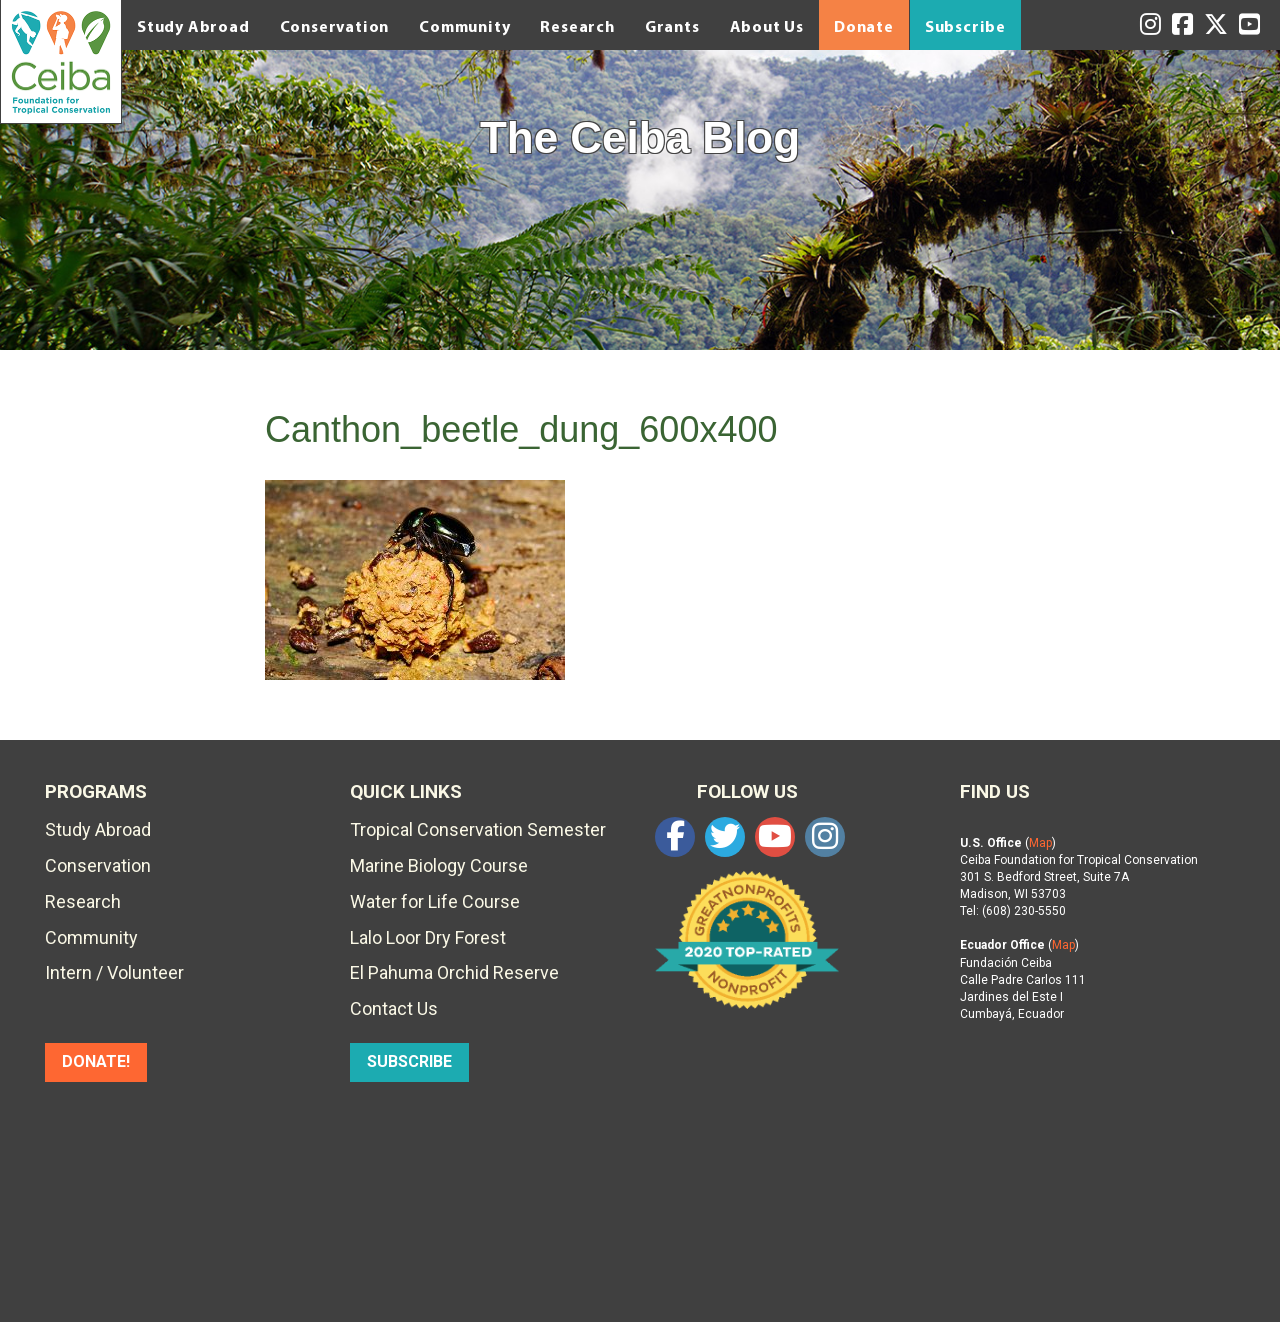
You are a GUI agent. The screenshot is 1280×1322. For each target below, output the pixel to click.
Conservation (335, 26)
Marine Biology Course (439, 865)
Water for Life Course (435, 901)
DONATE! (96, 1061)
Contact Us (394, 1008)
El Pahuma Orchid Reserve (454, 972)
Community (464, 26)
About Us (767, 26)
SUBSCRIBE (409, 1061)
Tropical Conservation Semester (478, 829)
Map (1040, 843)
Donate (864, 26)
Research (577, 26)
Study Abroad (193, 26)
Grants (672, 26)
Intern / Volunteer (114, 972)
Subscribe (965, 26)
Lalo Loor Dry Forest (428, 937)
